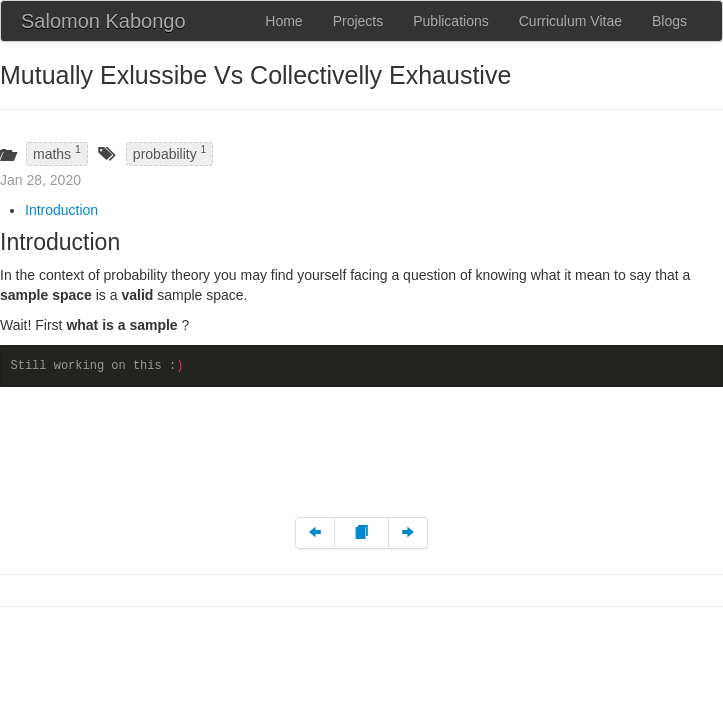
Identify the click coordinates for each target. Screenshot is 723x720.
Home (283, 21)
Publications (451, 21)
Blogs (669, 21)
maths (57, 152)
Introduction (61, 210)
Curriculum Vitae (570, 21)
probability (170, 152)
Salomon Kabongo (103, 21)
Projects (358, 21)
